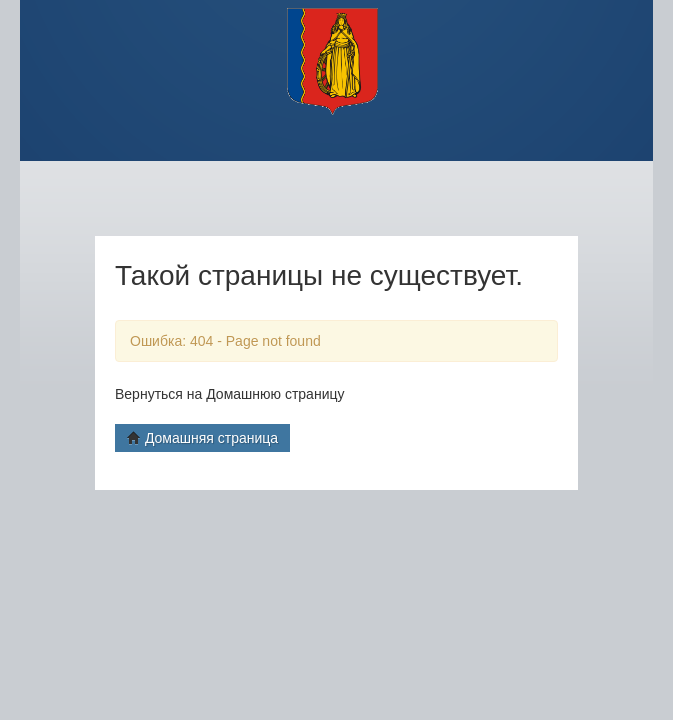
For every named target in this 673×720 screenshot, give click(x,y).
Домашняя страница (202, 438)
